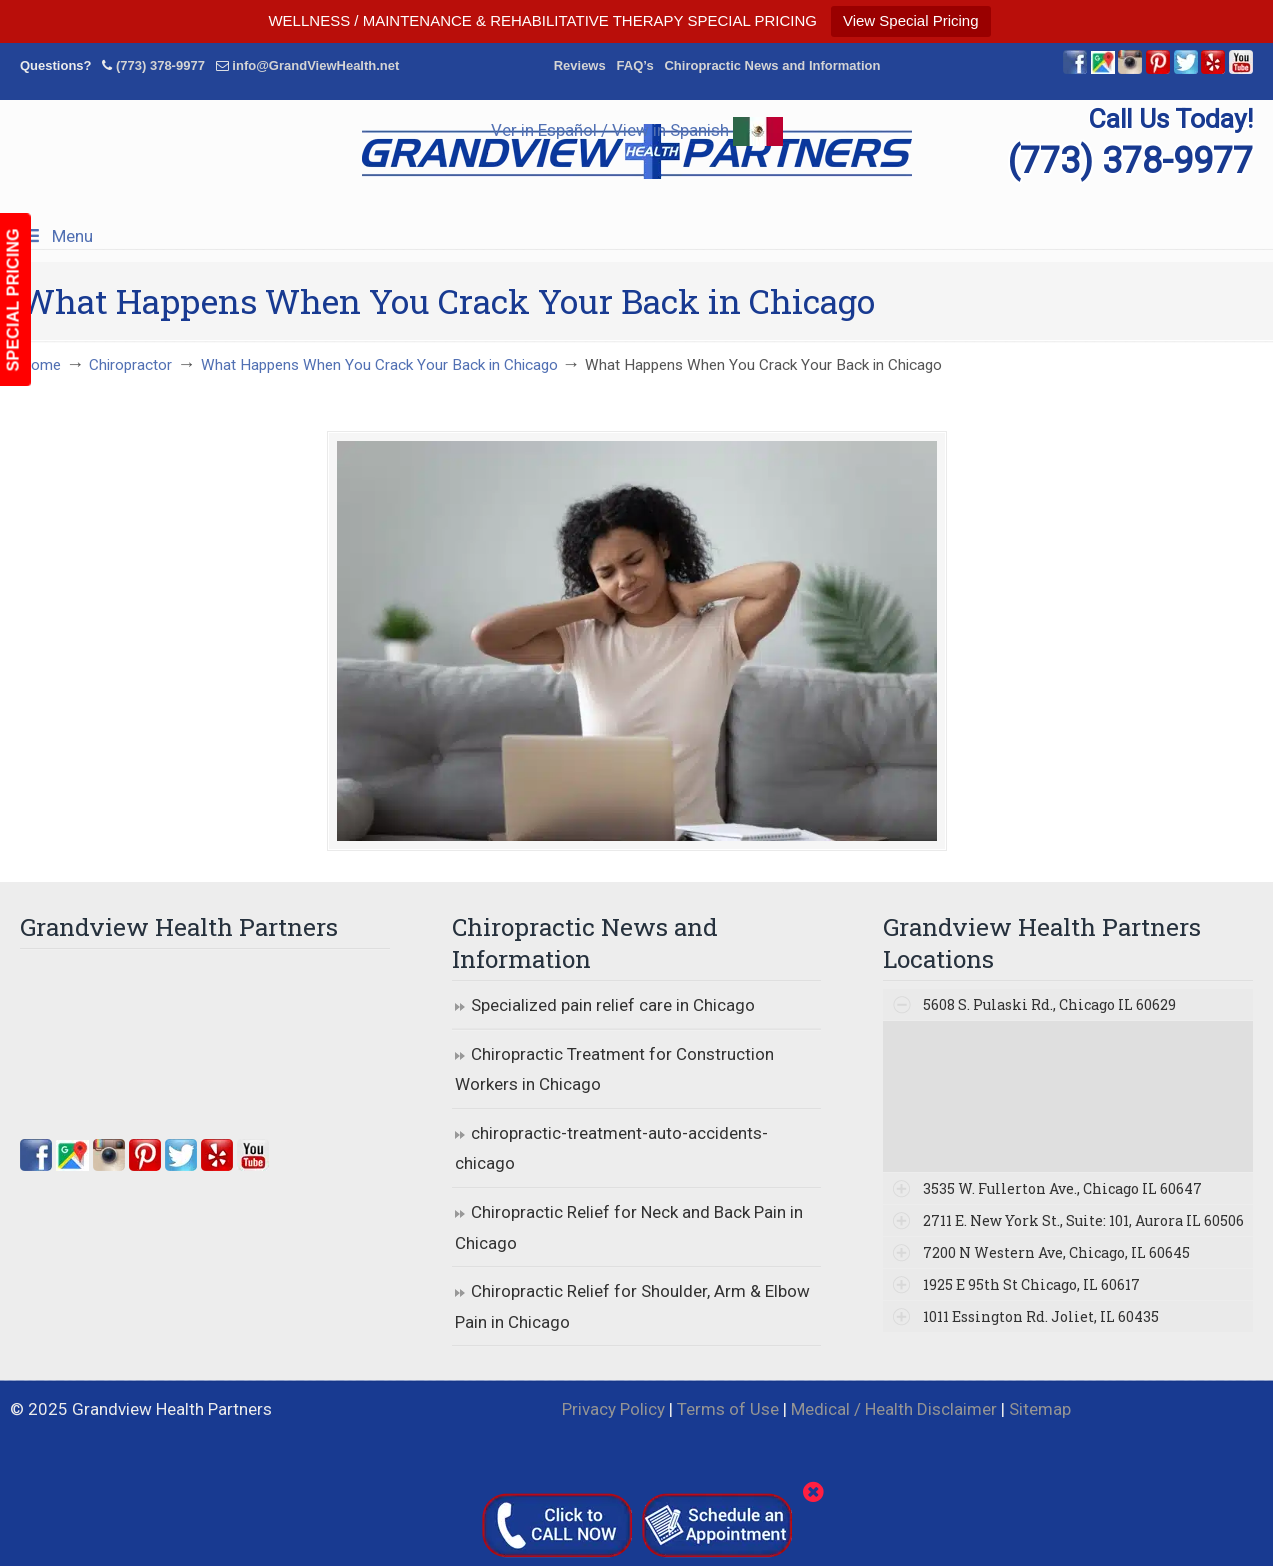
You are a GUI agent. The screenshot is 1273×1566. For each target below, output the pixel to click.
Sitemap (1040, 1409)
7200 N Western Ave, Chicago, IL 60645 (1056, 1252)
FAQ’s (635, 65)
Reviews (580, 65)
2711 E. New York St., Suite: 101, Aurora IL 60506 (1083, 1220)
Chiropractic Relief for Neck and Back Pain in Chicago (629, 1227)
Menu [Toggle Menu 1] (56, 236)
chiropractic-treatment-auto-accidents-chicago (611, 1148)
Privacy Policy (613, 1409)
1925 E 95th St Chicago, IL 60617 (1031, 1284)
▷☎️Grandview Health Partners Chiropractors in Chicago (637, 151)
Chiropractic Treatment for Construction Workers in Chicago (614, 1069)
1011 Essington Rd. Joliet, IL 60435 (1041, 1316)
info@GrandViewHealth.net (315, 65)
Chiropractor (130, 365)
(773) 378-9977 (160, 65)
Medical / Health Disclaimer (894, 1409)
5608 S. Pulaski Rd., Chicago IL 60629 (1049, 1004)
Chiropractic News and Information (772, 65)
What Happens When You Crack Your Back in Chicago (379, 365)
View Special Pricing (911, 20)
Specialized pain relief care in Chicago (613, 1005)
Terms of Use (728, 1409)
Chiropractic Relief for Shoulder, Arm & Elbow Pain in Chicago (632, 1306)
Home (40, 365)
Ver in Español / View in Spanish (637, 130)
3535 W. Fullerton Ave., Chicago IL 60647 (1062, 1188)
